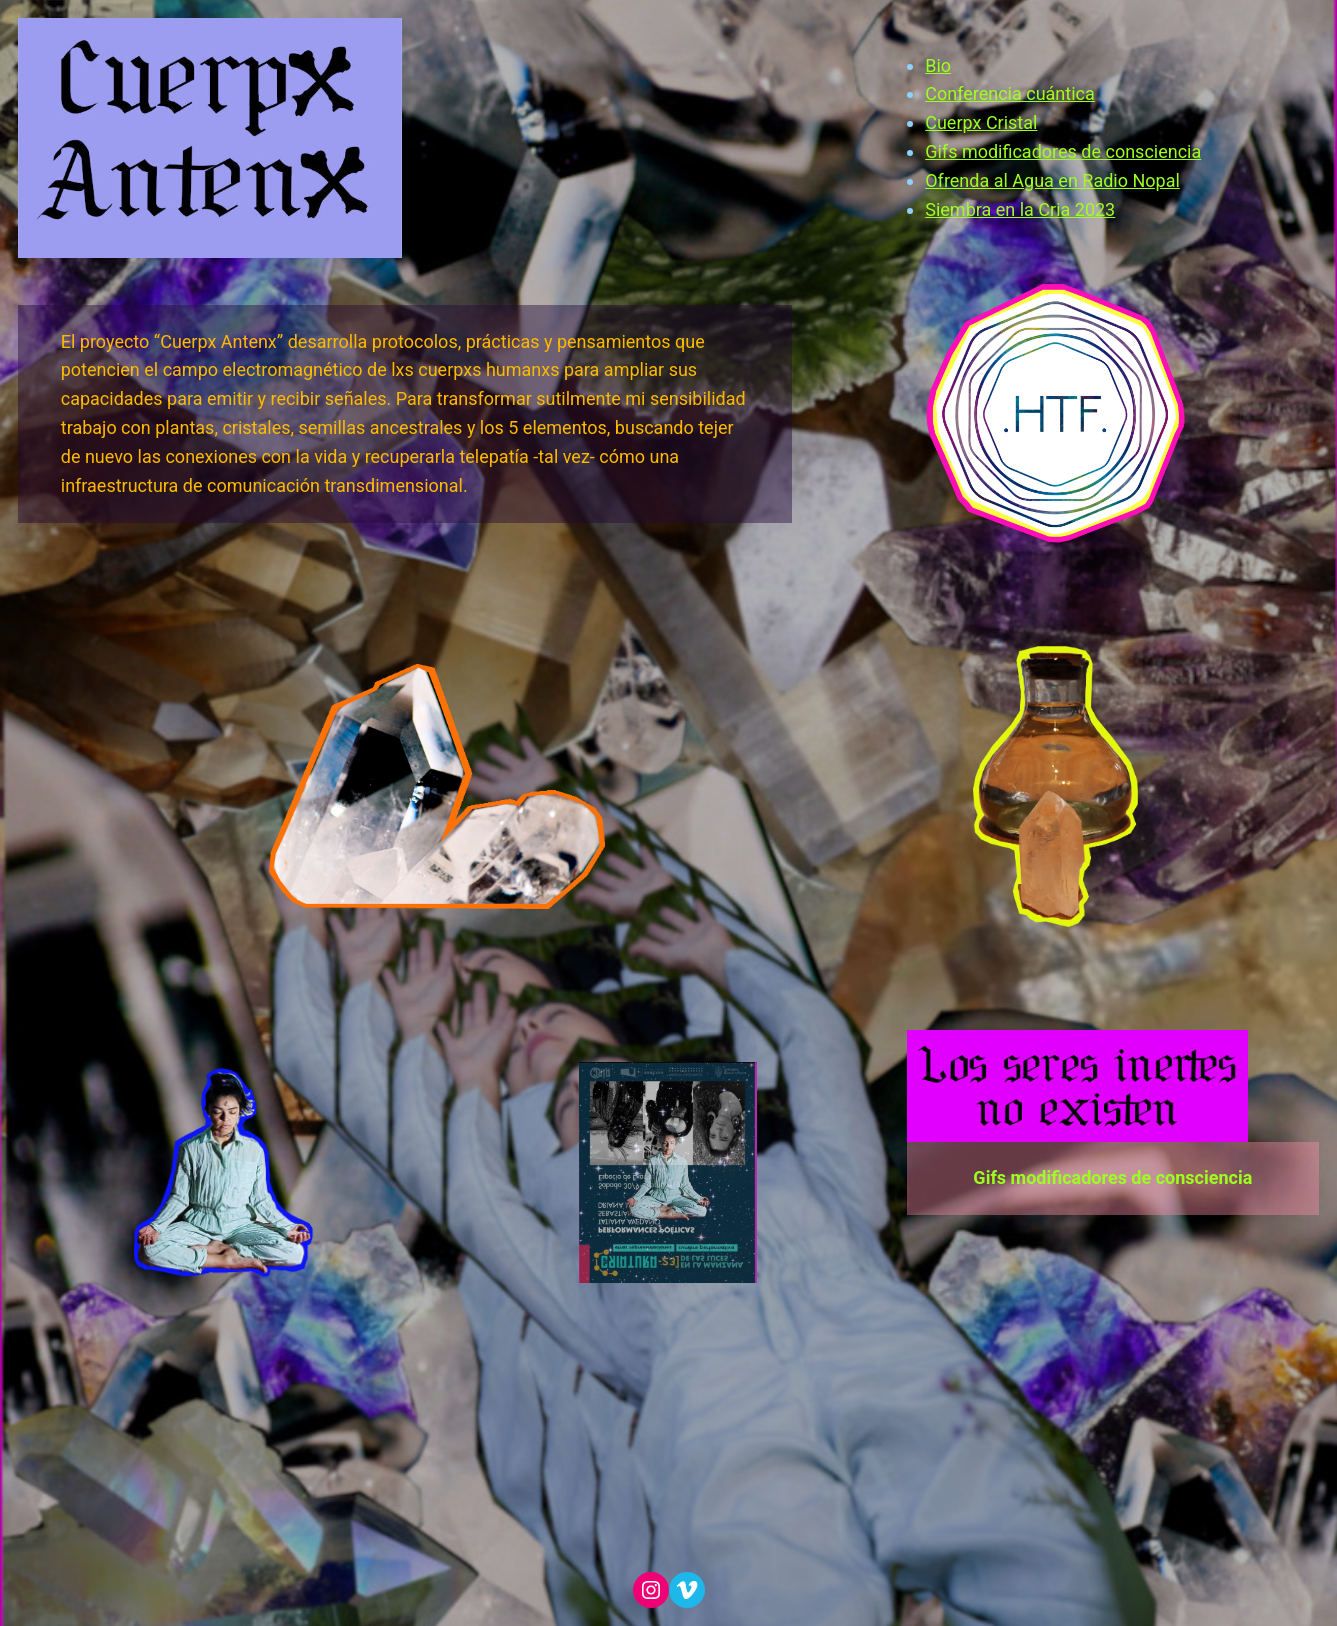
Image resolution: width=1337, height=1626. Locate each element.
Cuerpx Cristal (981, 122)
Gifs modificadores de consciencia (1063, 151)
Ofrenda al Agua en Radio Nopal (1052, 180)
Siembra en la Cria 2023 (1020, 209)
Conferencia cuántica (1010, 93)
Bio (938, 65)
